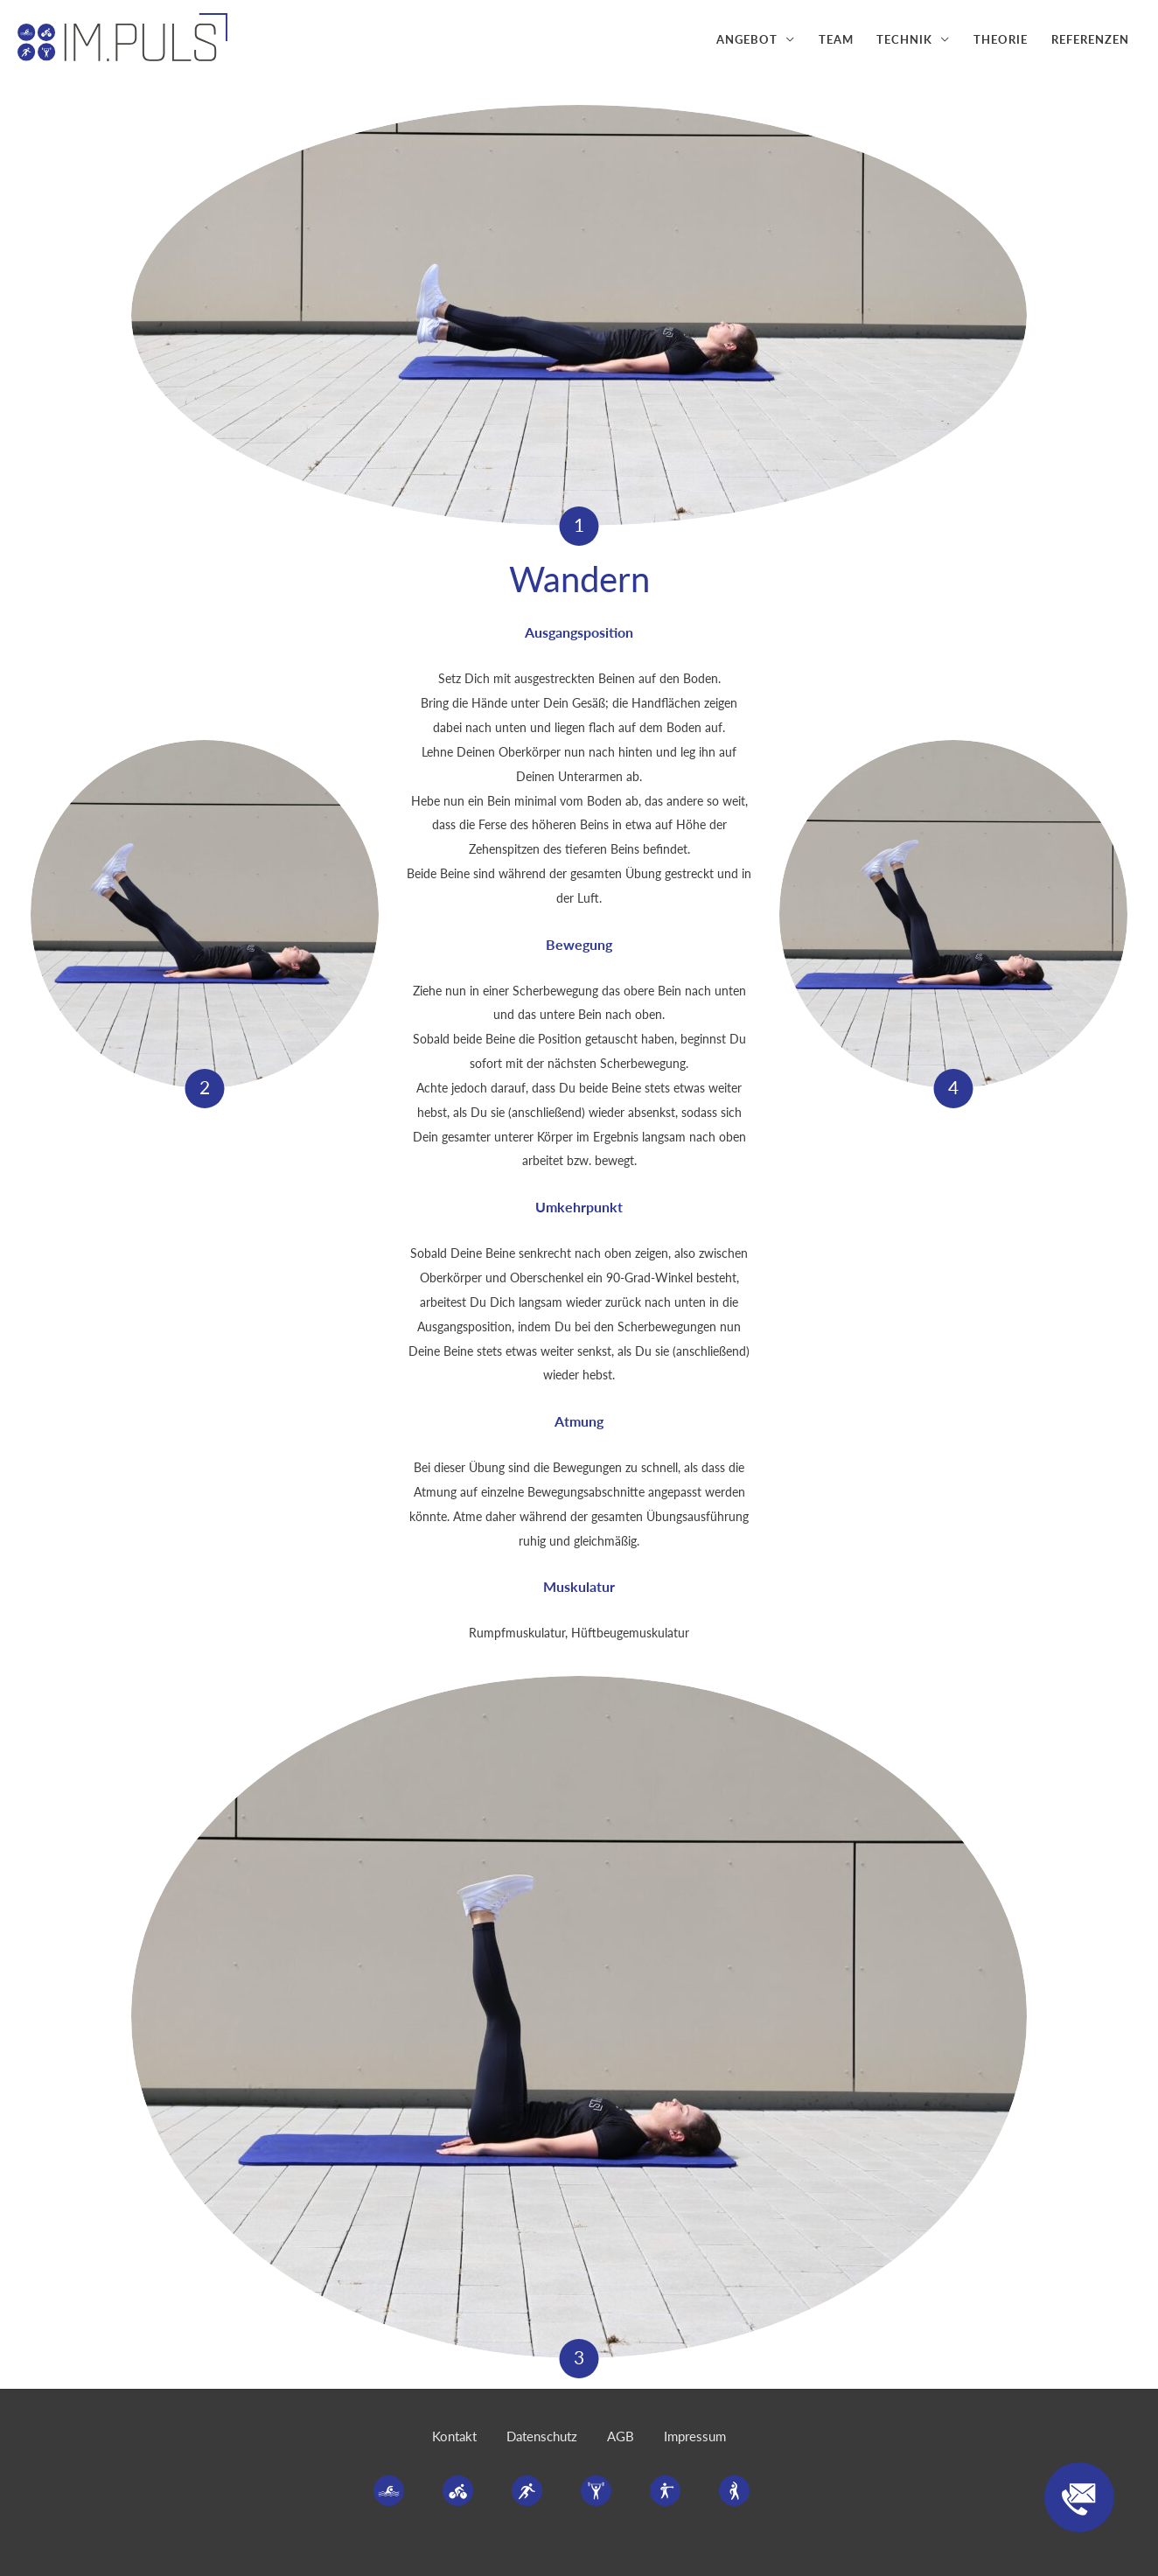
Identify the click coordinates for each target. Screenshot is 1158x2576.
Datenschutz (541, 2436)
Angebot (747, 39)
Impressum (695, 2436)
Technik (904, 39)
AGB (620, 2436)
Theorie (1000, 39)
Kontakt (454, 2436)
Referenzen (1090, 39)
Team (836, 39)
